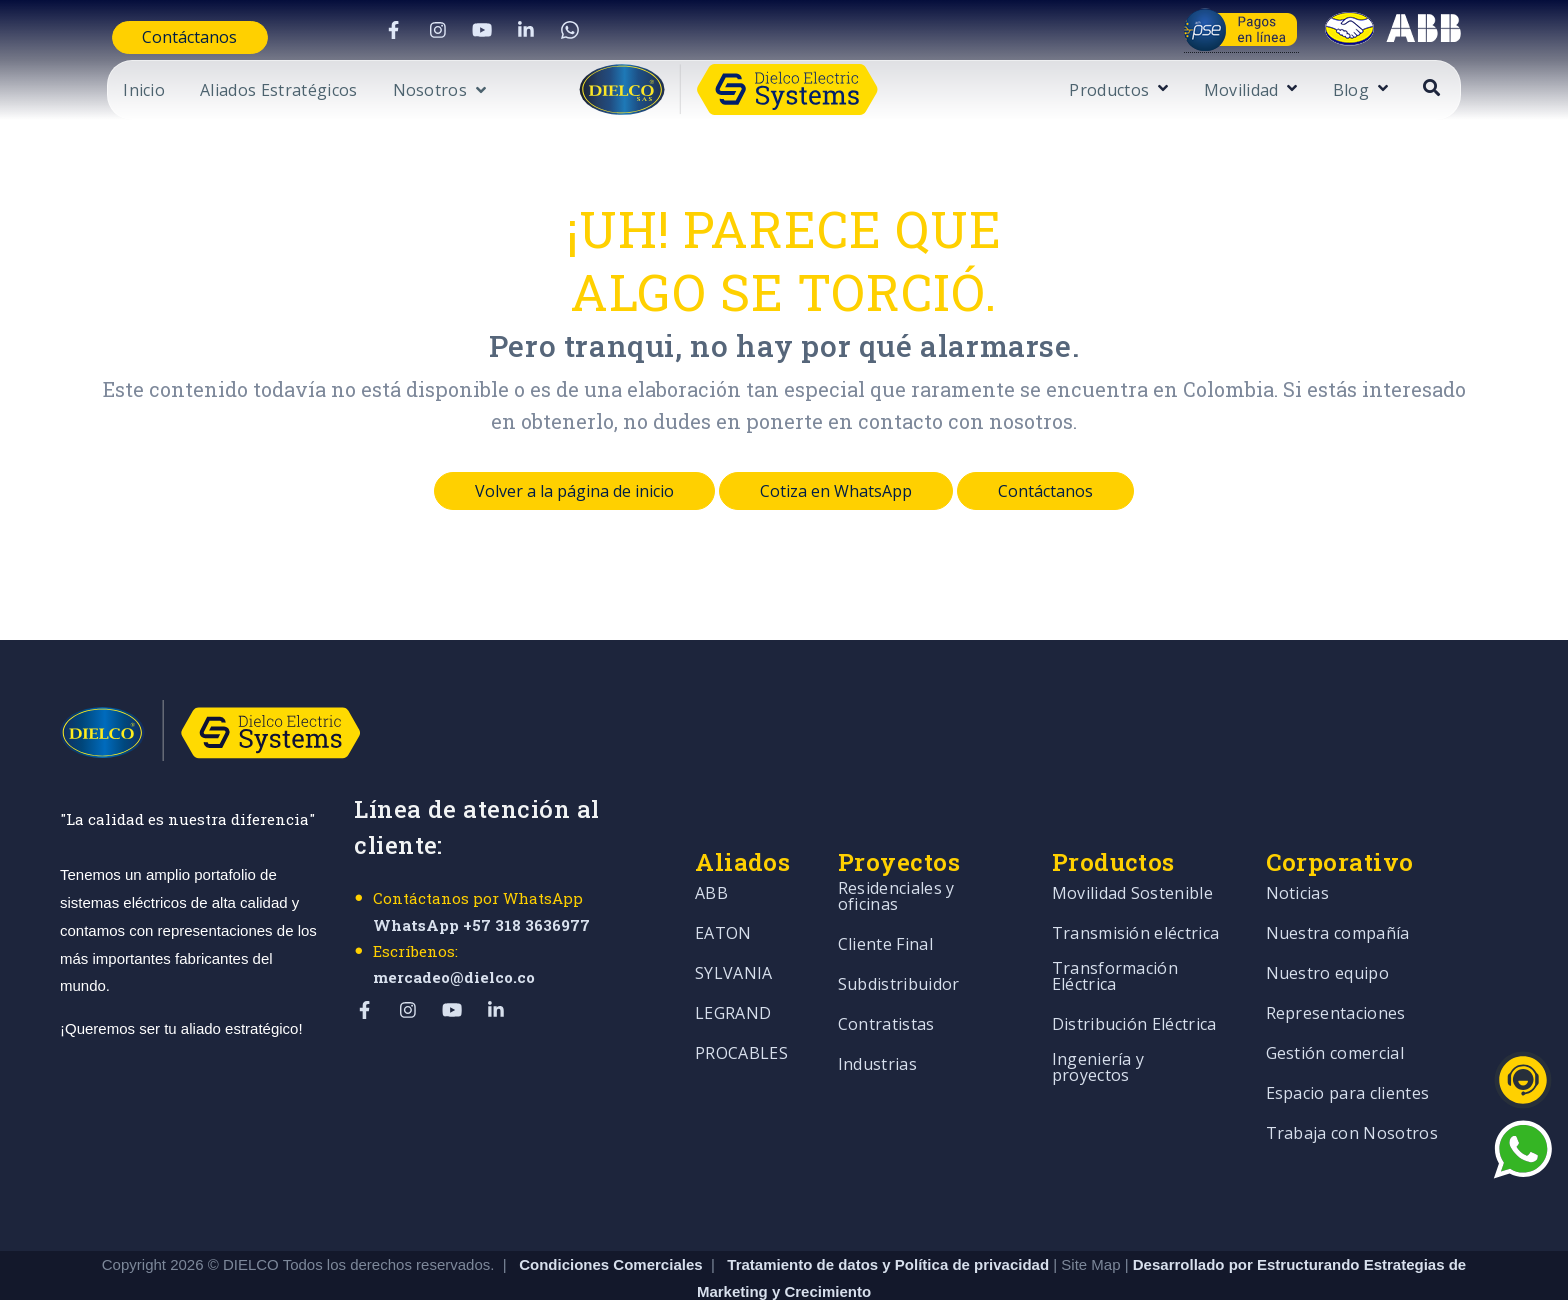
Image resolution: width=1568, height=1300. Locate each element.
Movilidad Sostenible (1132, 853)
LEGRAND (733, 973)
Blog (1398, 91)
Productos (1157, 91)
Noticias (1298, 853)
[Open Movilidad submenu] (1337, 89)
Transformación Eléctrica (1115, 936)
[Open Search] (1479, 87)
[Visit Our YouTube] (461, 30)
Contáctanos (148, 37)
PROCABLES (741, 1013)
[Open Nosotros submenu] (392, 93)
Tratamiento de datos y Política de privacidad (890, 1183)
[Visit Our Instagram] (417, 30)
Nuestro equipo (1327, 933)
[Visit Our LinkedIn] (505, 30)
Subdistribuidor (899, 944)
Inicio (96, 91)
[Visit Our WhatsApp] (549, 30)
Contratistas (886, 984)
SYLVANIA (734, 933)
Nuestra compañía (1338, 893)
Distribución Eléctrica (1134, 984)
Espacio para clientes (1348, 1053)
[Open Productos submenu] (1208, 89)
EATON (723, 893)
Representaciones (1336, 973)
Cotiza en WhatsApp (836, 491)
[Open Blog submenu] (1427, 89)
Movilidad (1288, 91)
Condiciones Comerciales (610, 1183)
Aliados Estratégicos (230, 91)
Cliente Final (885, 904)
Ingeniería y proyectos (1098, 1027)
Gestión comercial (1335, 1013)
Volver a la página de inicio (574, 491)
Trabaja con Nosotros (1352, 1093)
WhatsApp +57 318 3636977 (481, 925)
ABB (711, 853)
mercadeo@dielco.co (454, 977)
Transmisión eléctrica (1136, 893)
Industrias (877, 1024)
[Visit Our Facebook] (373, 30)
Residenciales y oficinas (896, 856)
